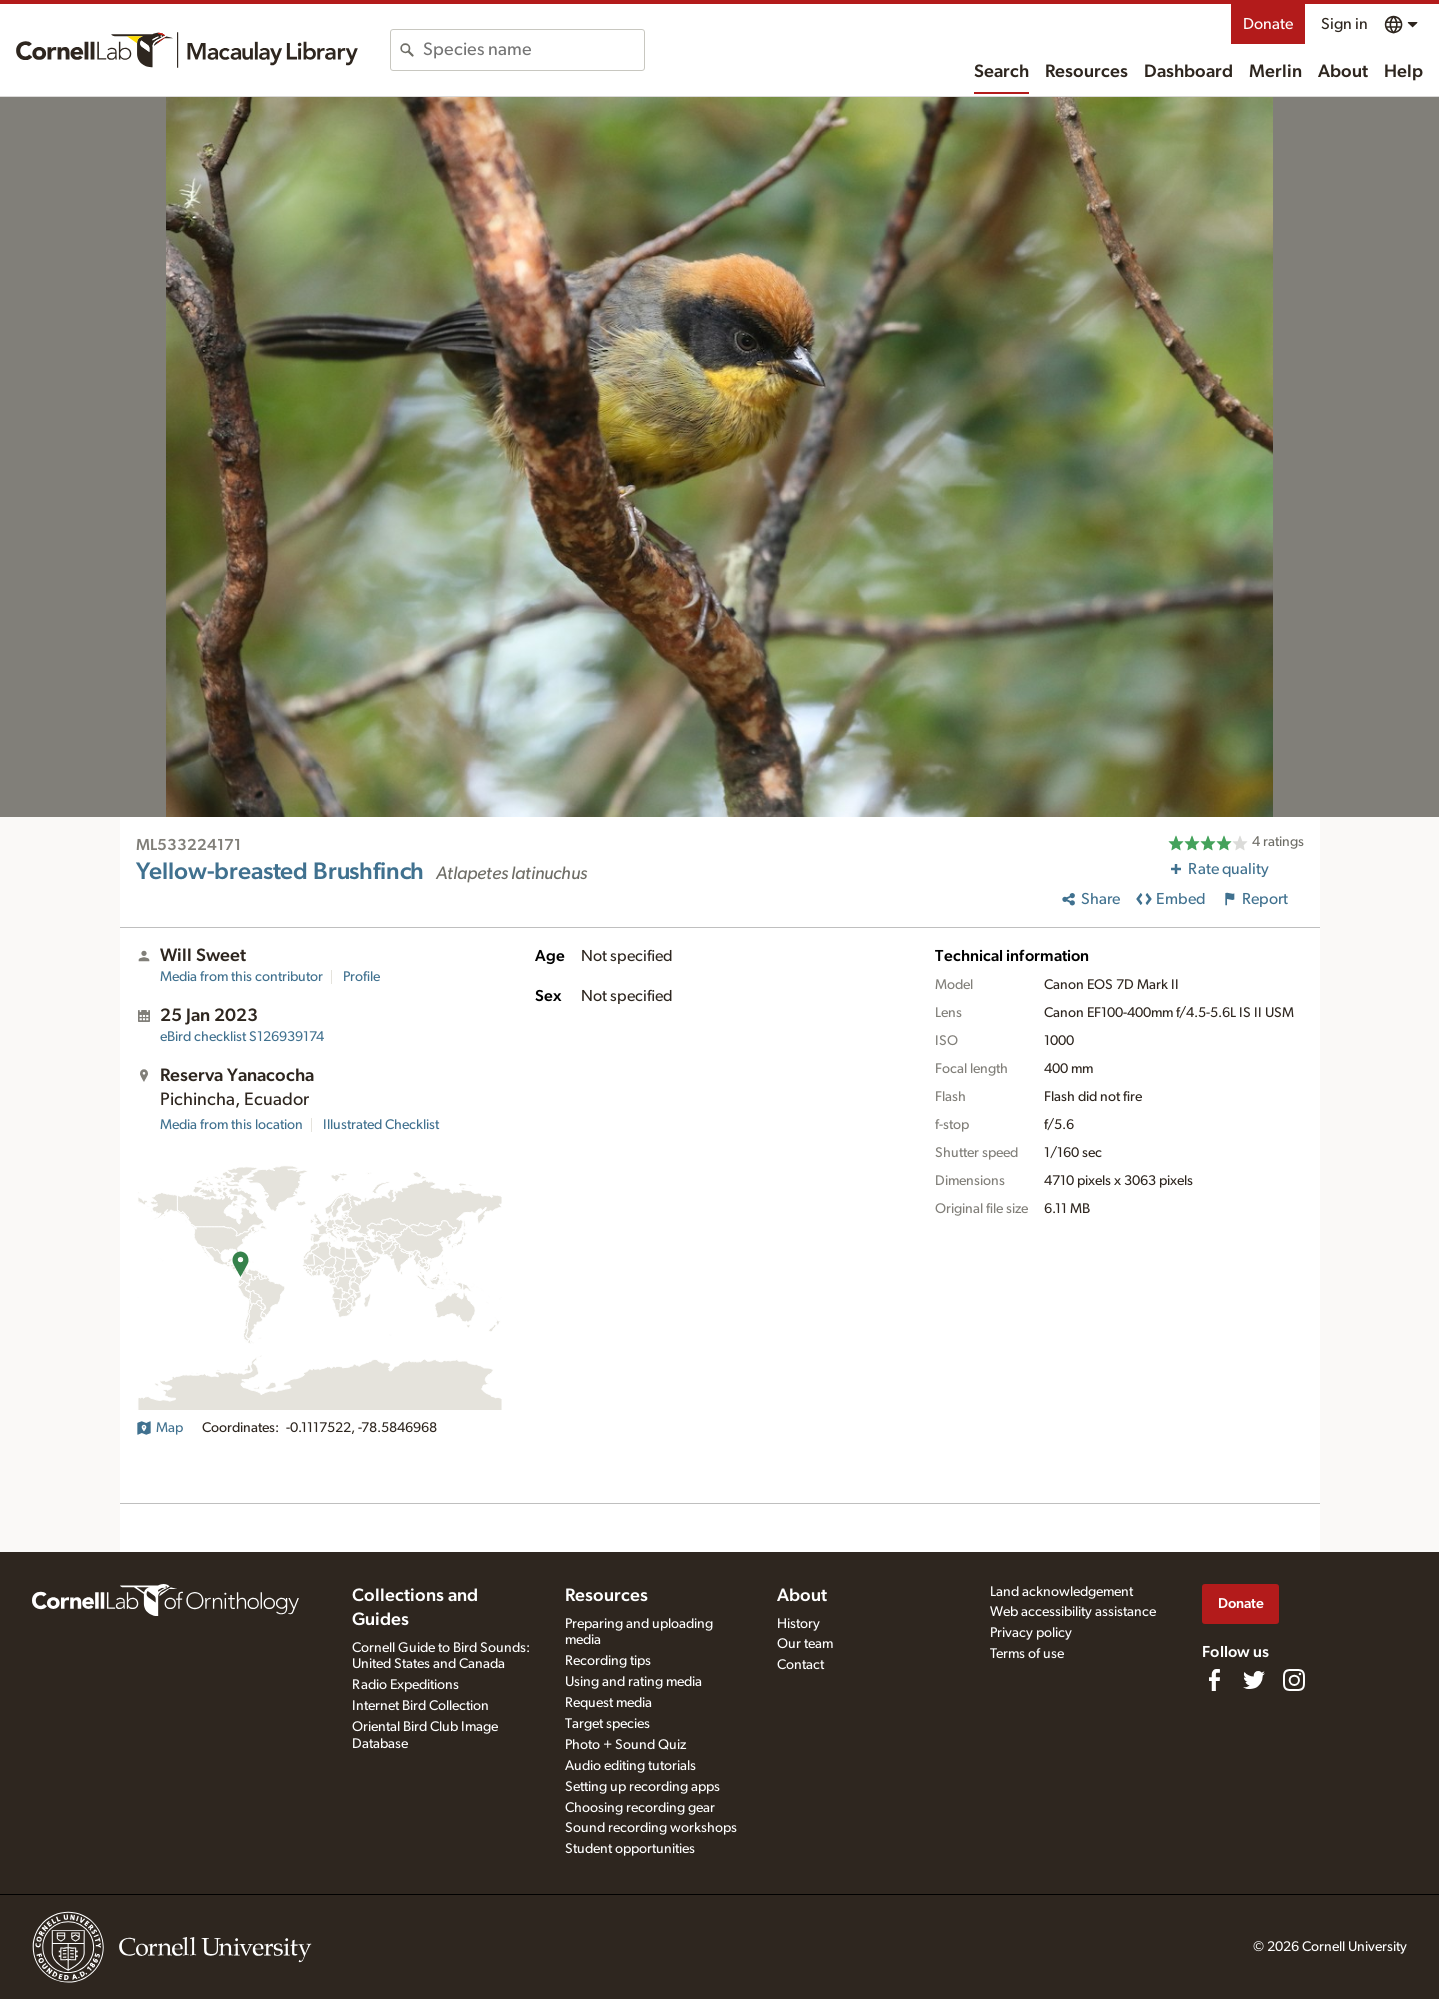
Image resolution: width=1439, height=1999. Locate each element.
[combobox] (533, 50)
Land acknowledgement (1061, 1592)
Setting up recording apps (642, 1787)
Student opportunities (630, 1849)
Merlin (1275, 72)
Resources (1086, 72)
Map (159, 1428)
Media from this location (231, 1125)
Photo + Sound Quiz (625, 1745)
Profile (361, 977)
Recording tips (608, 1661)
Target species (607, 1724)
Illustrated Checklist (381, 1125)
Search (1001, 72)
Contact (800, 1665)
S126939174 (242, 1037)
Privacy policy (1031, 1633)
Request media (608, 1703)
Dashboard (1188, 72)
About (1343, 72)
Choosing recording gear (640, 1808)
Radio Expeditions (405, 1685)
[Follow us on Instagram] (1294, 1680)
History (798, 1624)
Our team (805, 1644)
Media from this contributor (241, 977)
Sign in (1344, 24)
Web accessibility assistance (1073, 1612)
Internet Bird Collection (420, 1706)
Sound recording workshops (651, 1828)
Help (1403, 72)
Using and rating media (633, 1682)
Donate (1268, 24)
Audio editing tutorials (630, 1766)
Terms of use (1027, 1654)
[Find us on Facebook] (1214, 1680)
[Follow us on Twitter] (1254, 1680)
